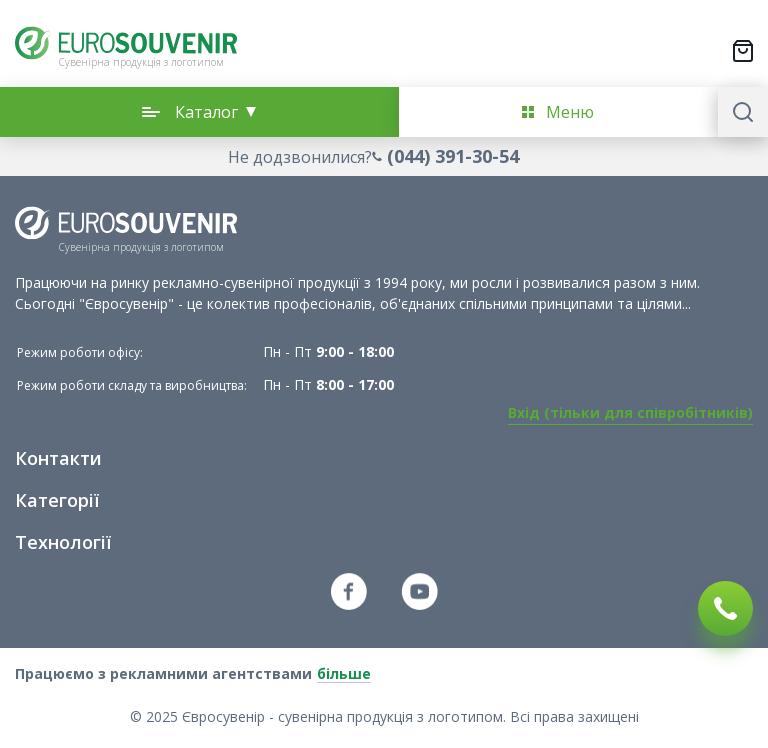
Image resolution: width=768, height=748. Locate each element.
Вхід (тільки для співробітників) (630, 412)
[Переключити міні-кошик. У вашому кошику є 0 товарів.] (743, 51)
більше (344, 673)
